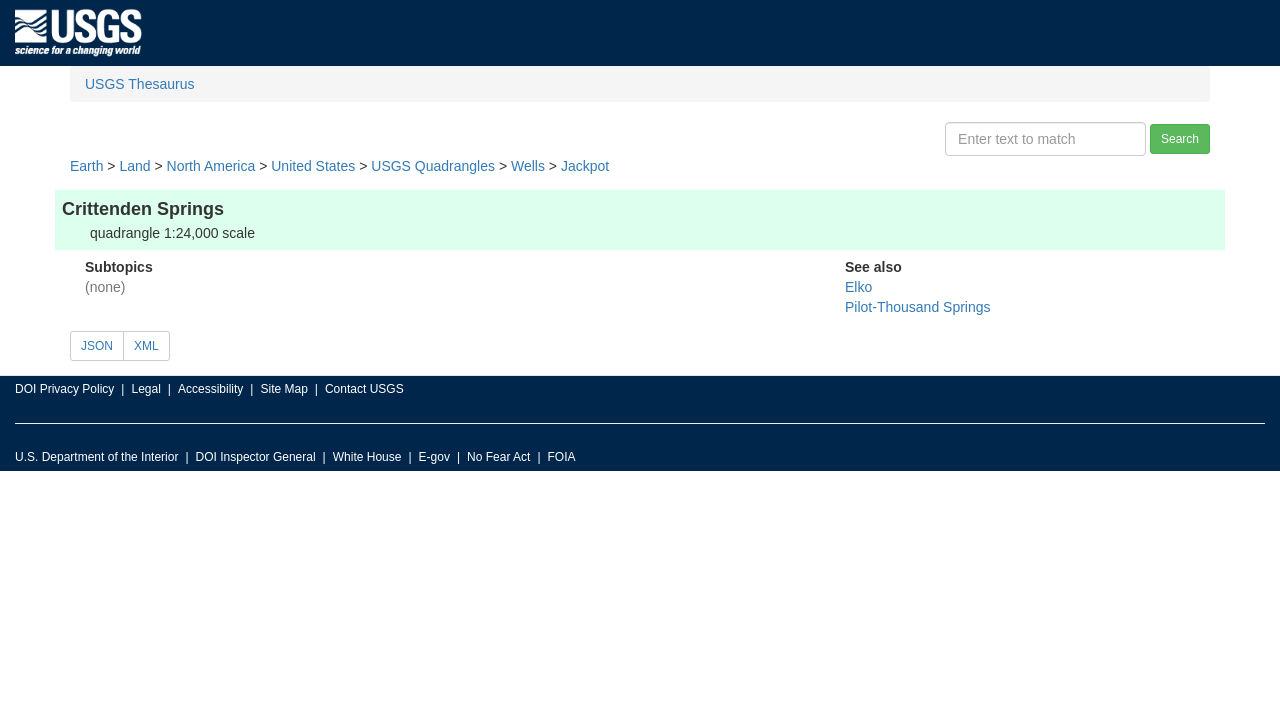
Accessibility (210, 389)
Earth (86, 166)
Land (134, 166)
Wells (528, 166)
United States (313, 166)
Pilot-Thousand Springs (918, 307)
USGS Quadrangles (433, 166)
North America (211, 166)
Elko (858, 287)
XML (146, 346)
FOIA (562, 457)
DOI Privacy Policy (64, 389)
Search (1180, 139)
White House (367, 457)
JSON (97, 346)
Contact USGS (364, 389)
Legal (145, 389)
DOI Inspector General (256, 457)
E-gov (434, 457)
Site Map (283, 389)
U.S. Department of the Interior (96, 457)
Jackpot (585, 166)
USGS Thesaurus (139, 84)
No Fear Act (498, 457)
